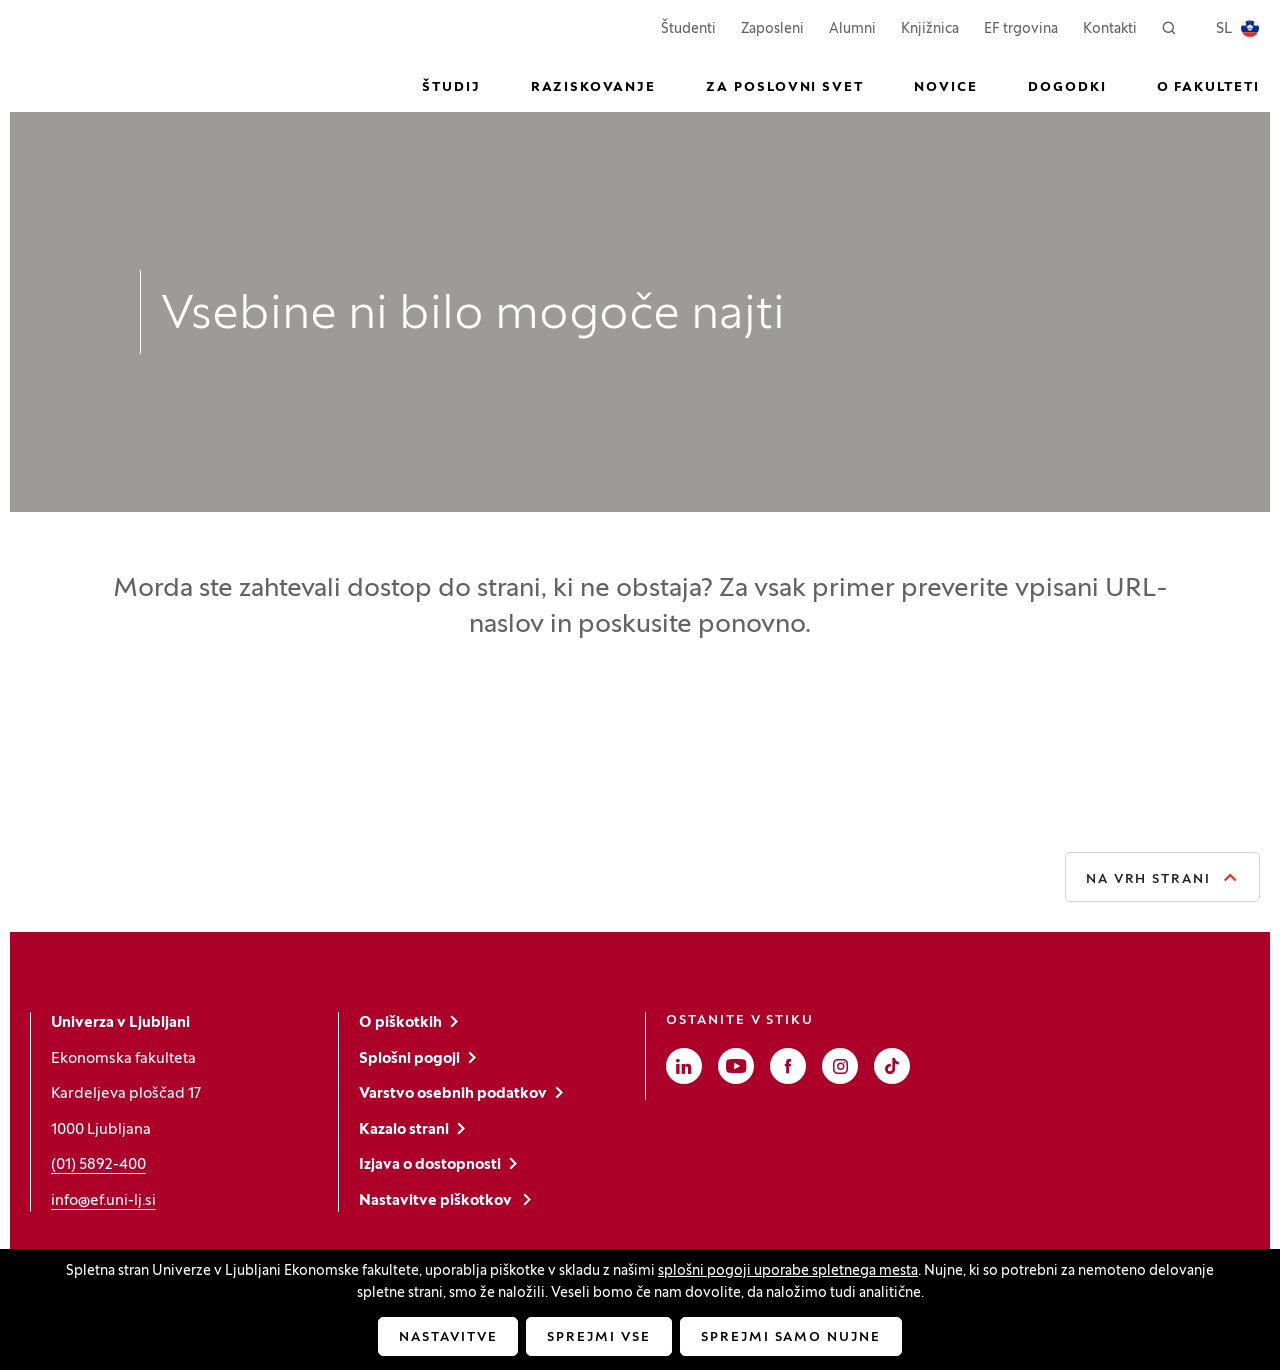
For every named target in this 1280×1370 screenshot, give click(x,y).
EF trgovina (1021, 27)
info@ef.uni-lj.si (103, 1201)
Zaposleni (772, 27)
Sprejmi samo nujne (791, 1338)
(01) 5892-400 (98, 1165)
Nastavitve (448, 1338)
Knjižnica (930, 29)
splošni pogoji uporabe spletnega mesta (788, 1271)
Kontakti (1110, 29)
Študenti (688, 27)
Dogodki (1067, 88)
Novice (946, 88)
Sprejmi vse (598, 1338)
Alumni (852, 29)
